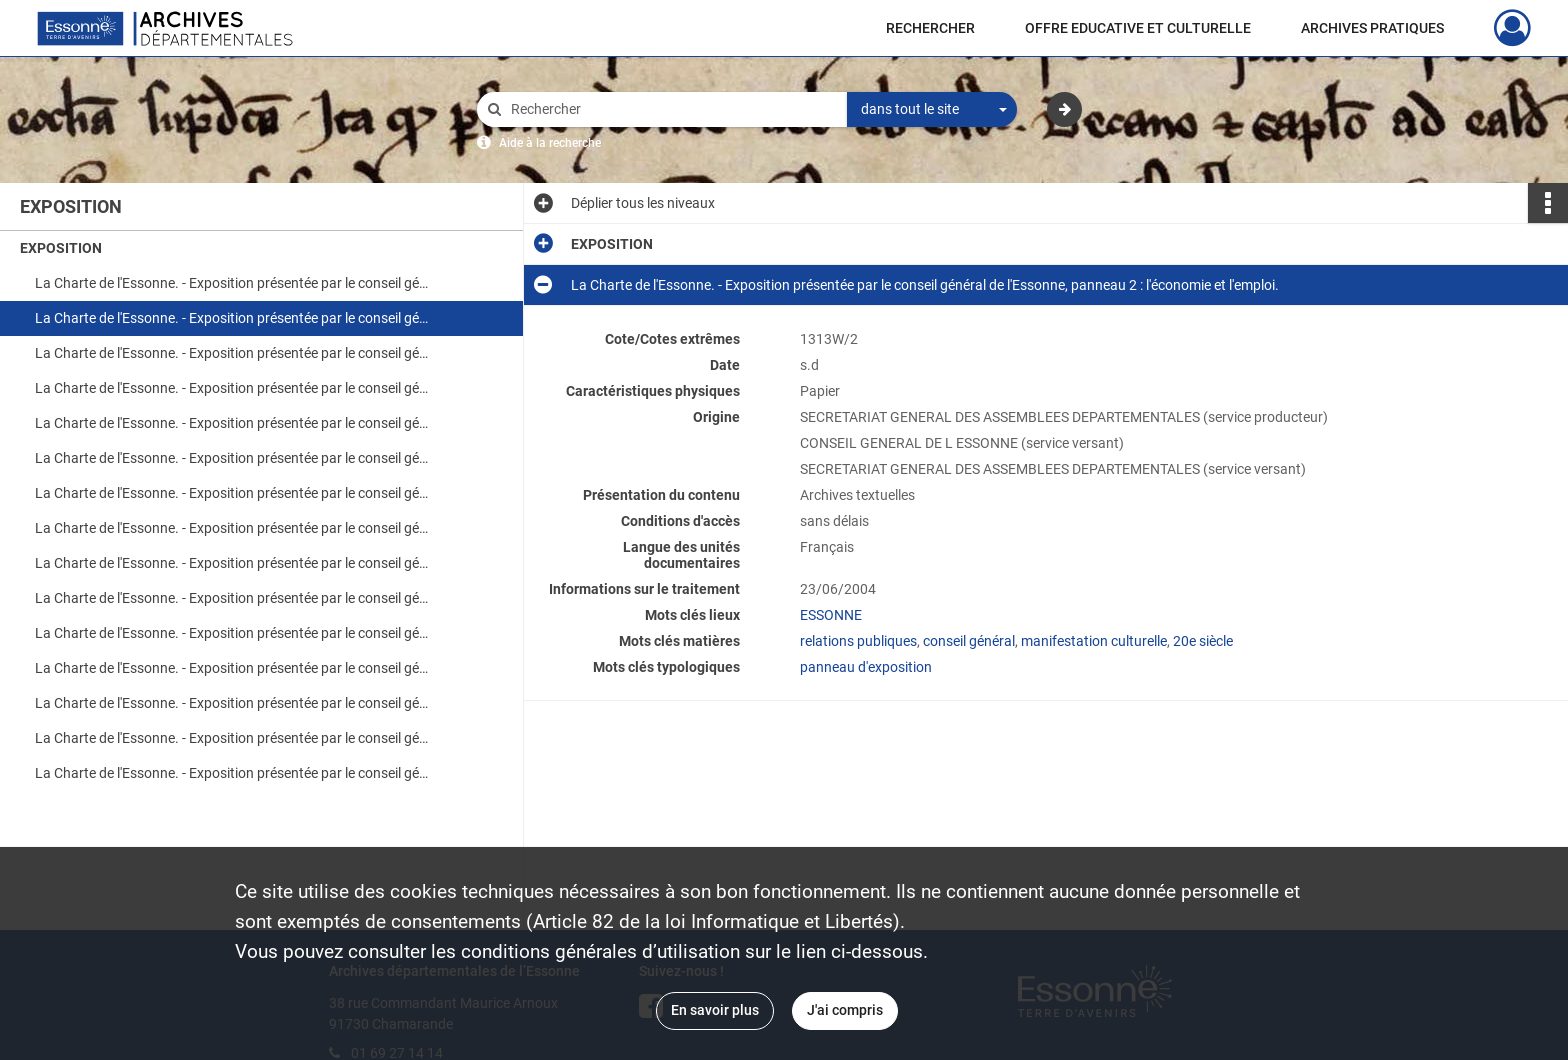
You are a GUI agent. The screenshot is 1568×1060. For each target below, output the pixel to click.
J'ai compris (845, 1010)
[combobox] (932, 110)
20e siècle (1203, 641)
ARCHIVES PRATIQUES (1372, 28)
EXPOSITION (61, 248)
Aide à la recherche (550, 143)
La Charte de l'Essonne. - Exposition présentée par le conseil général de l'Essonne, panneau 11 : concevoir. (235, 633)
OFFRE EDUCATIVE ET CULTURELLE (1138, 28)
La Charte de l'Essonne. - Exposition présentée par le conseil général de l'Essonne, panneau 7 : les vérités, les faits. (235, 493)
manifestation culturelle (1094, 641)
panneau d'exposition (866, 667)
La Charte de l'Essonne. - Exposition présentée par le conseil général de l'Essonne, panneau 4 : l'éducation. (235, 388)
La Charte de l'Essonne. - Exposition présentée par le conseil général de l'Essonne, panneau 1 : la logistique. (235, 283)
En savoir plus (715, 1010)
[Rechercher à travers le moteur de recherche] (672, 109)
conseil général (969, 641)
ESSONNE (831, 615)
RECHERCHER (930, 28)
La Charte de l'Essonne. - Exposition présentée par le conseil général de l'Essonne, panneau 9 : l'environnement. (235, 563)
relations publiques (858, 641)
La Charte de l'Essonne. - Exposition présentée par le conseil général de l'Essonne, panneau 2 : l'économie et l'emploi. (235, 318)
